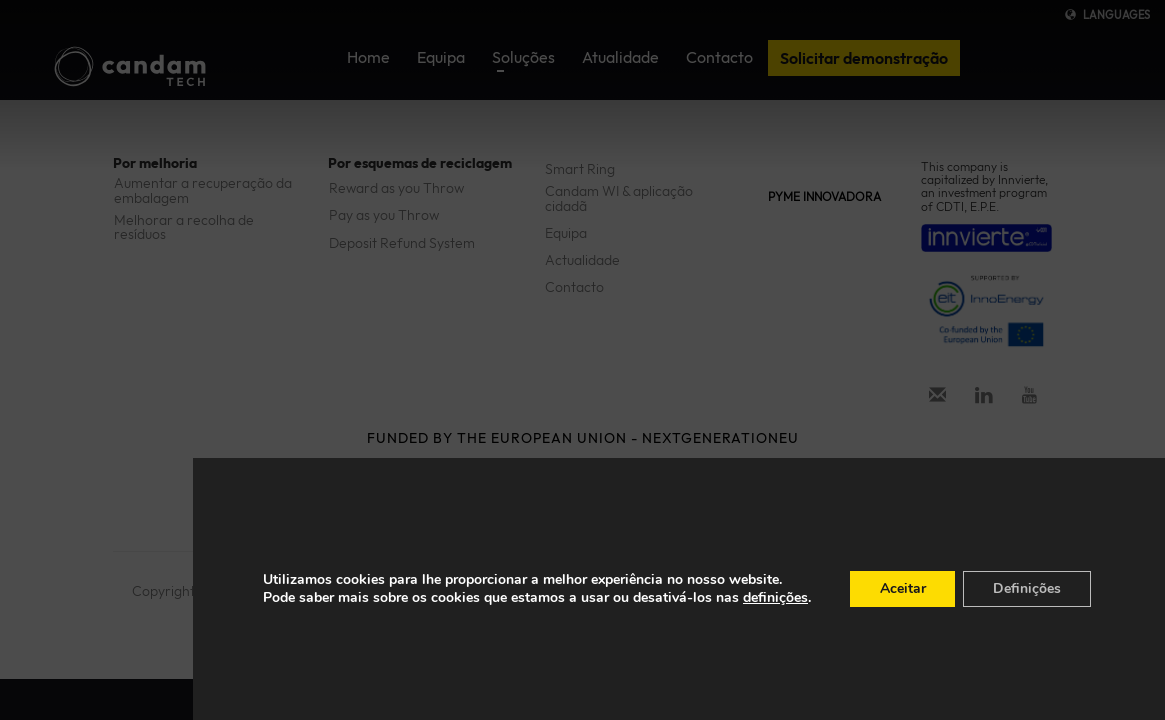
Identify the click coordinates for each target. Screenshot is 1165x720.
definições (774, 598)
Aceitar (902, 588)
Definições (1027, 588)
